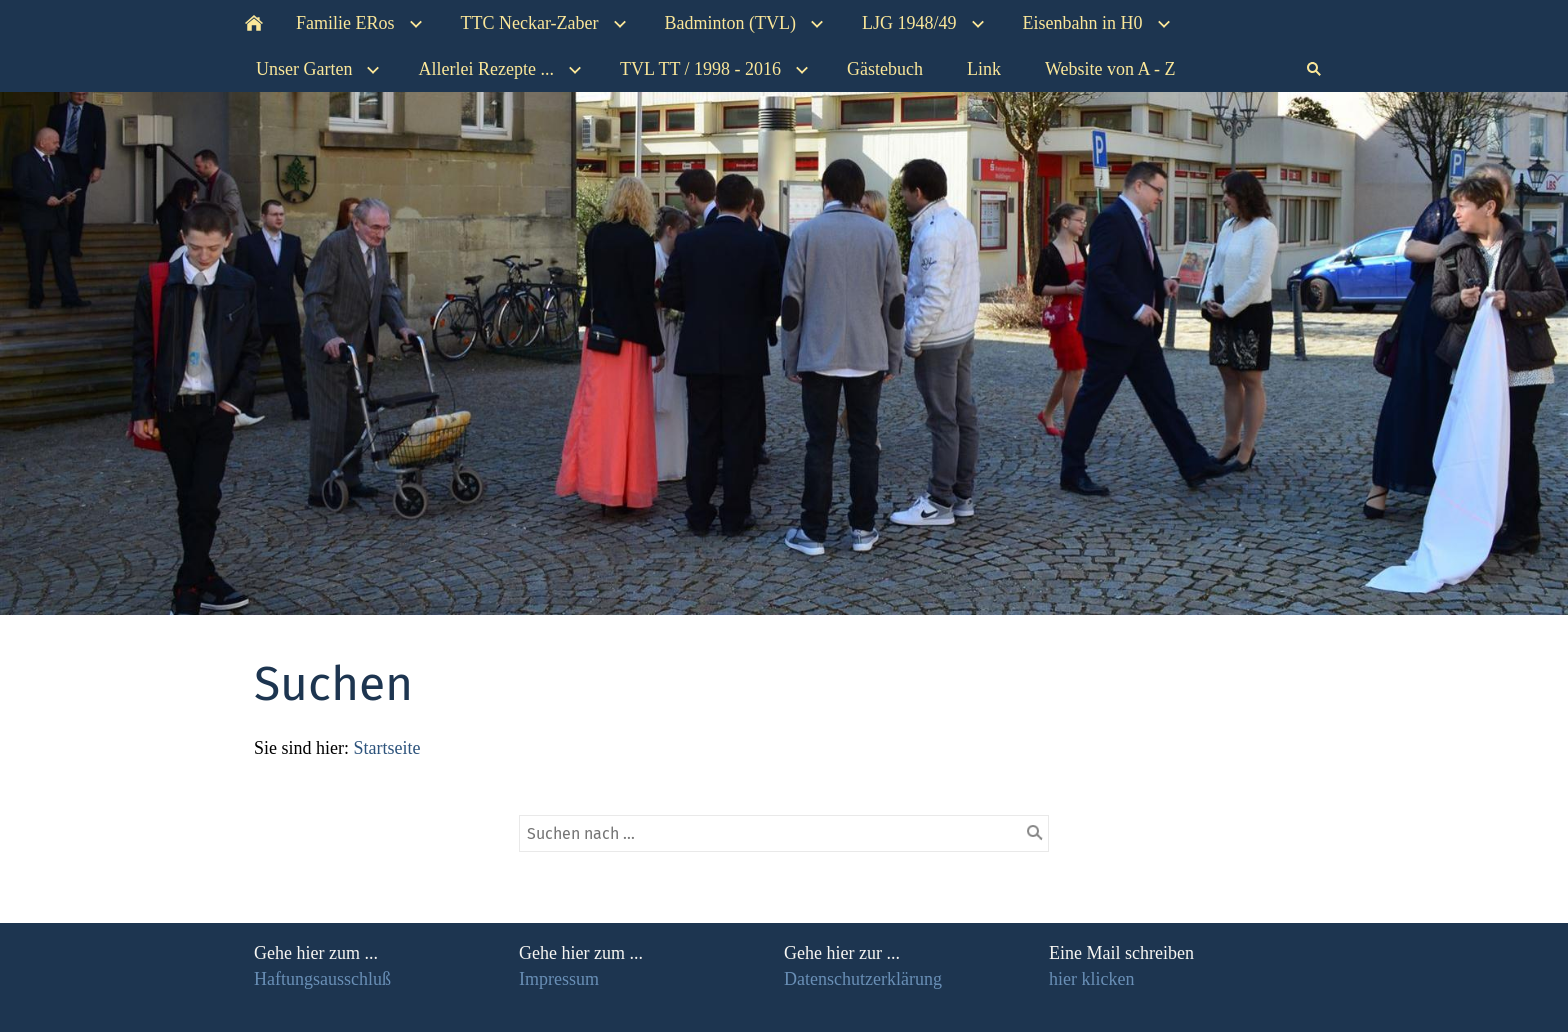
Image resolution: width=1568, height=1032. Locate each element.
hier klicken (1091, 979)
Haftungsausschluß (322, 979)
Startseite (387, 748)
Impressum (559, 979)
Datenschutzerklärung (863, 979)
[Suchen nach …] (784, 833)
